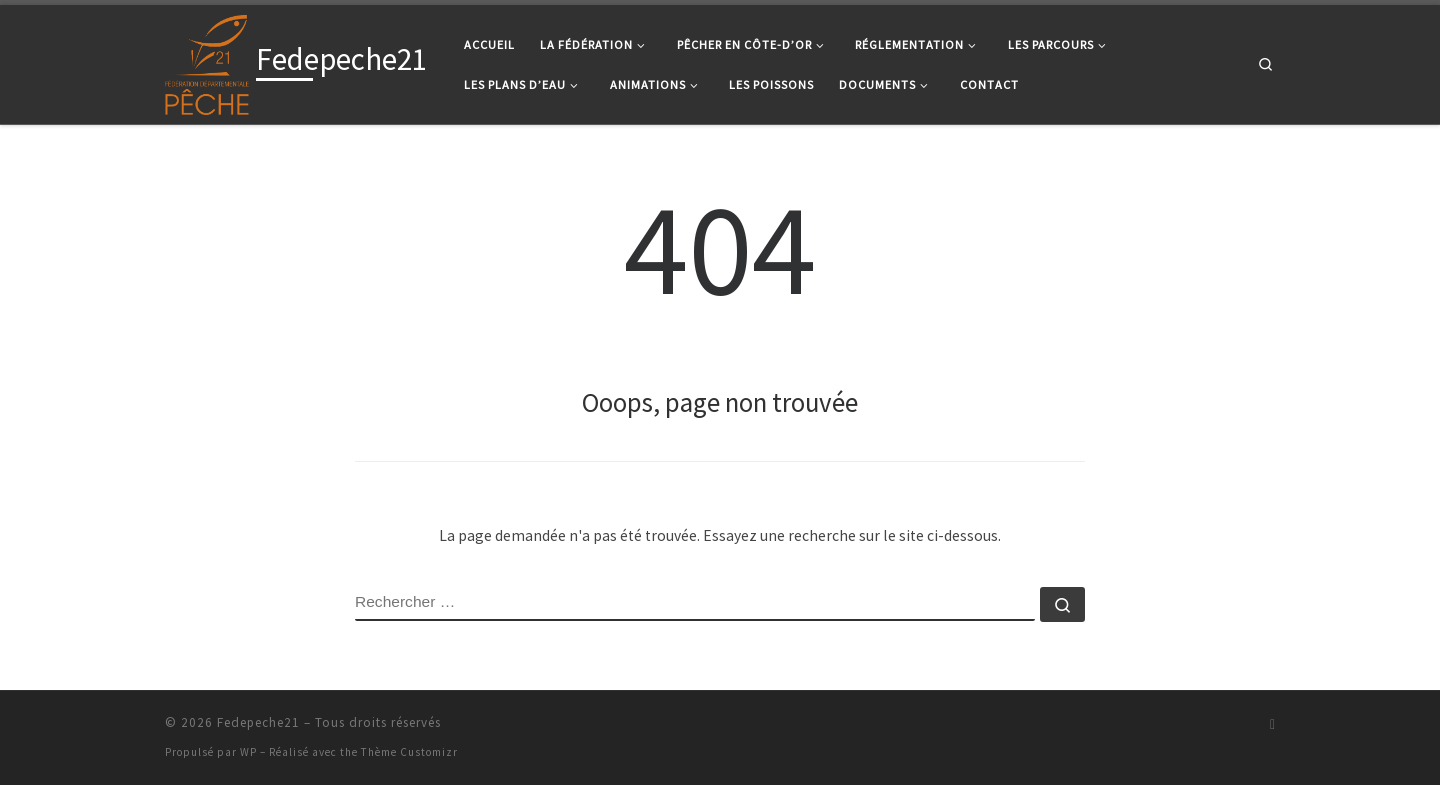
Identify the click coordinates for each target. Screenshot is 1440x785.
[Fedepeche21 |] (207, 60)
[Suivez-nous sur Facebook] (1272, 725)
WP (248, 752)
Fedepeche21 (258, 722)
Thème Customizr (409, 752)
